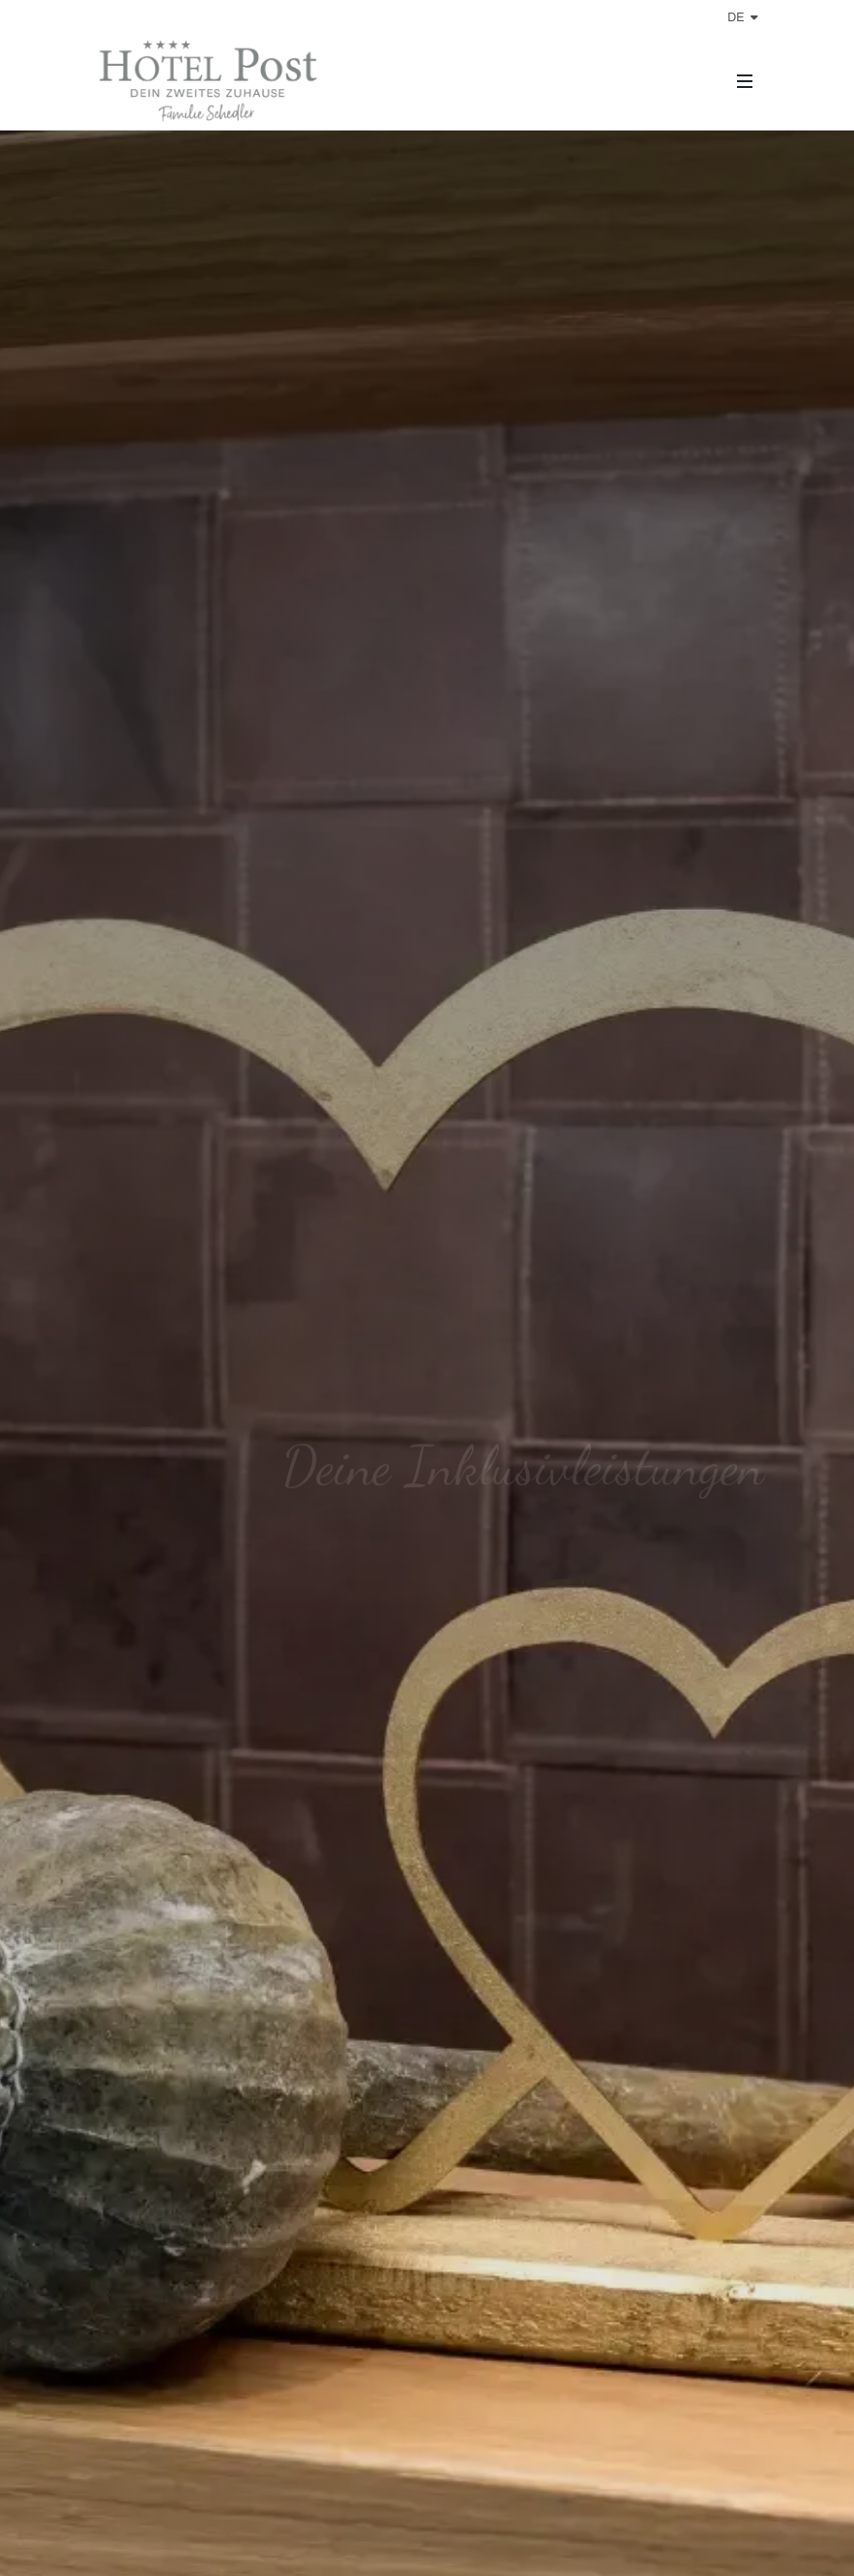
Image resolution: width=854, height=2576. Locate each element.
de (742, 17)
